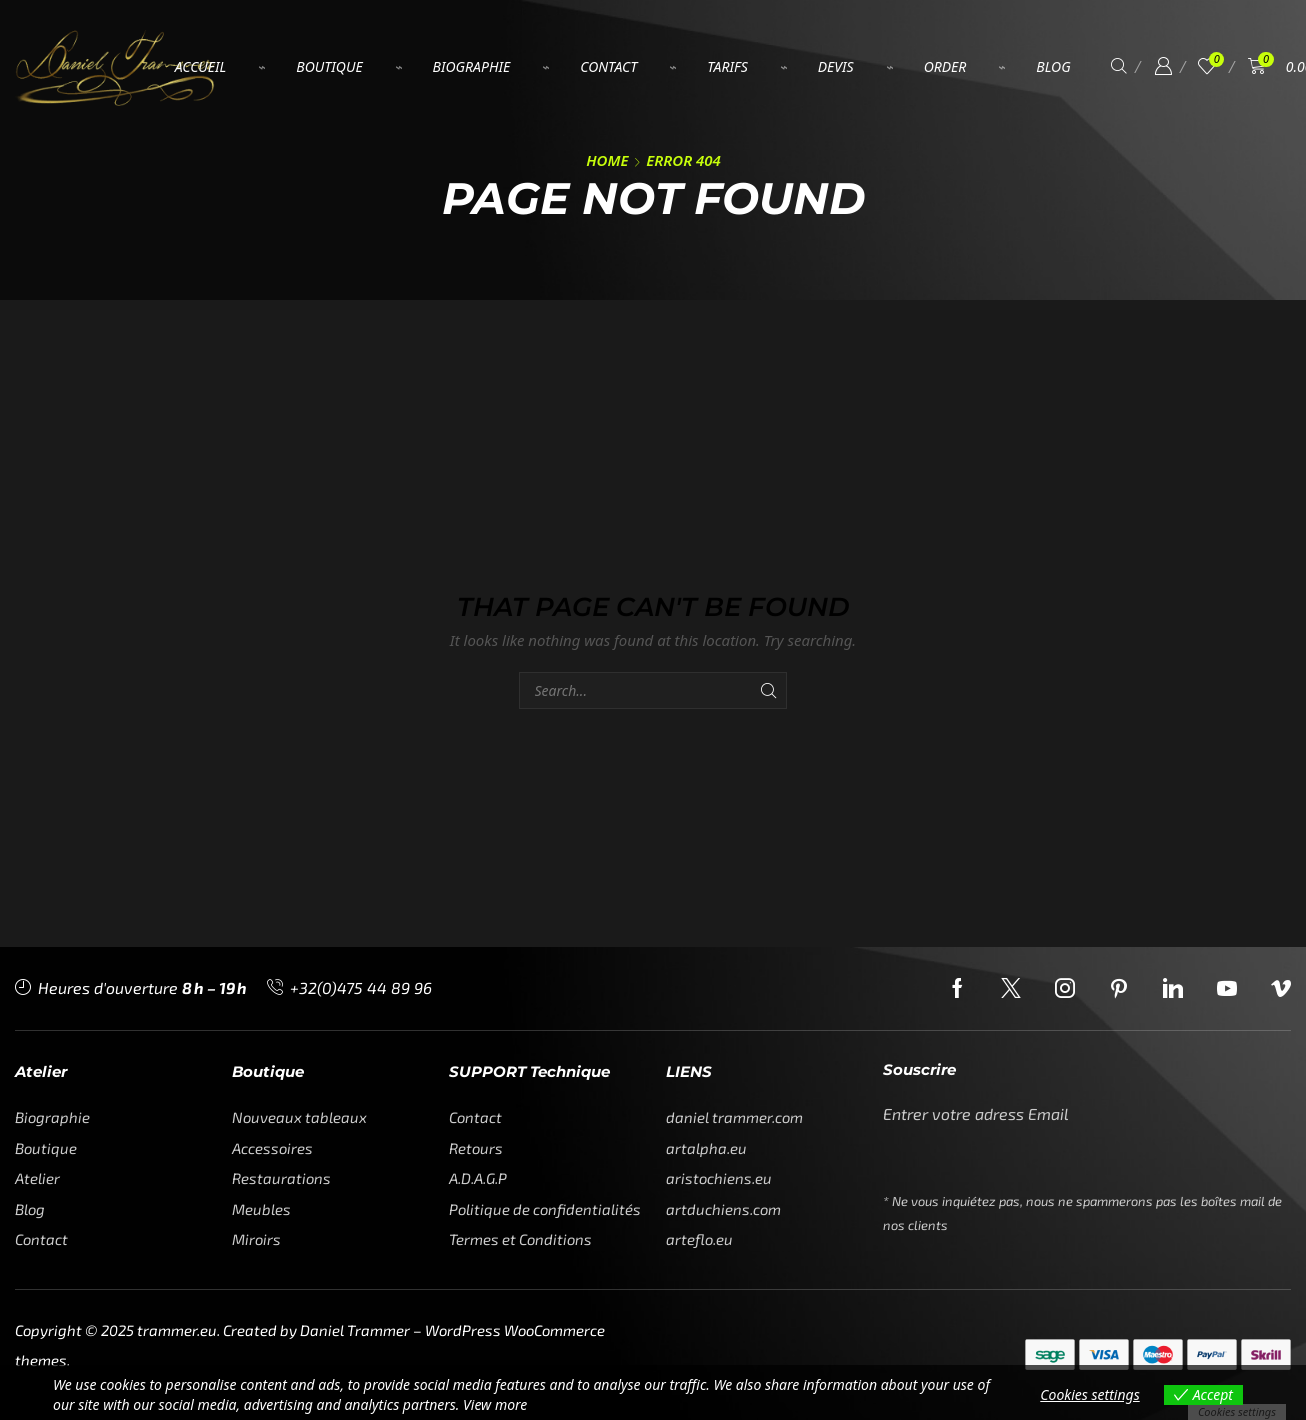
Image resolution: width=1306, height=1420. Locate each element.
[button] (1119, 66)
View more (495, 1404)
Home (607, 160)
